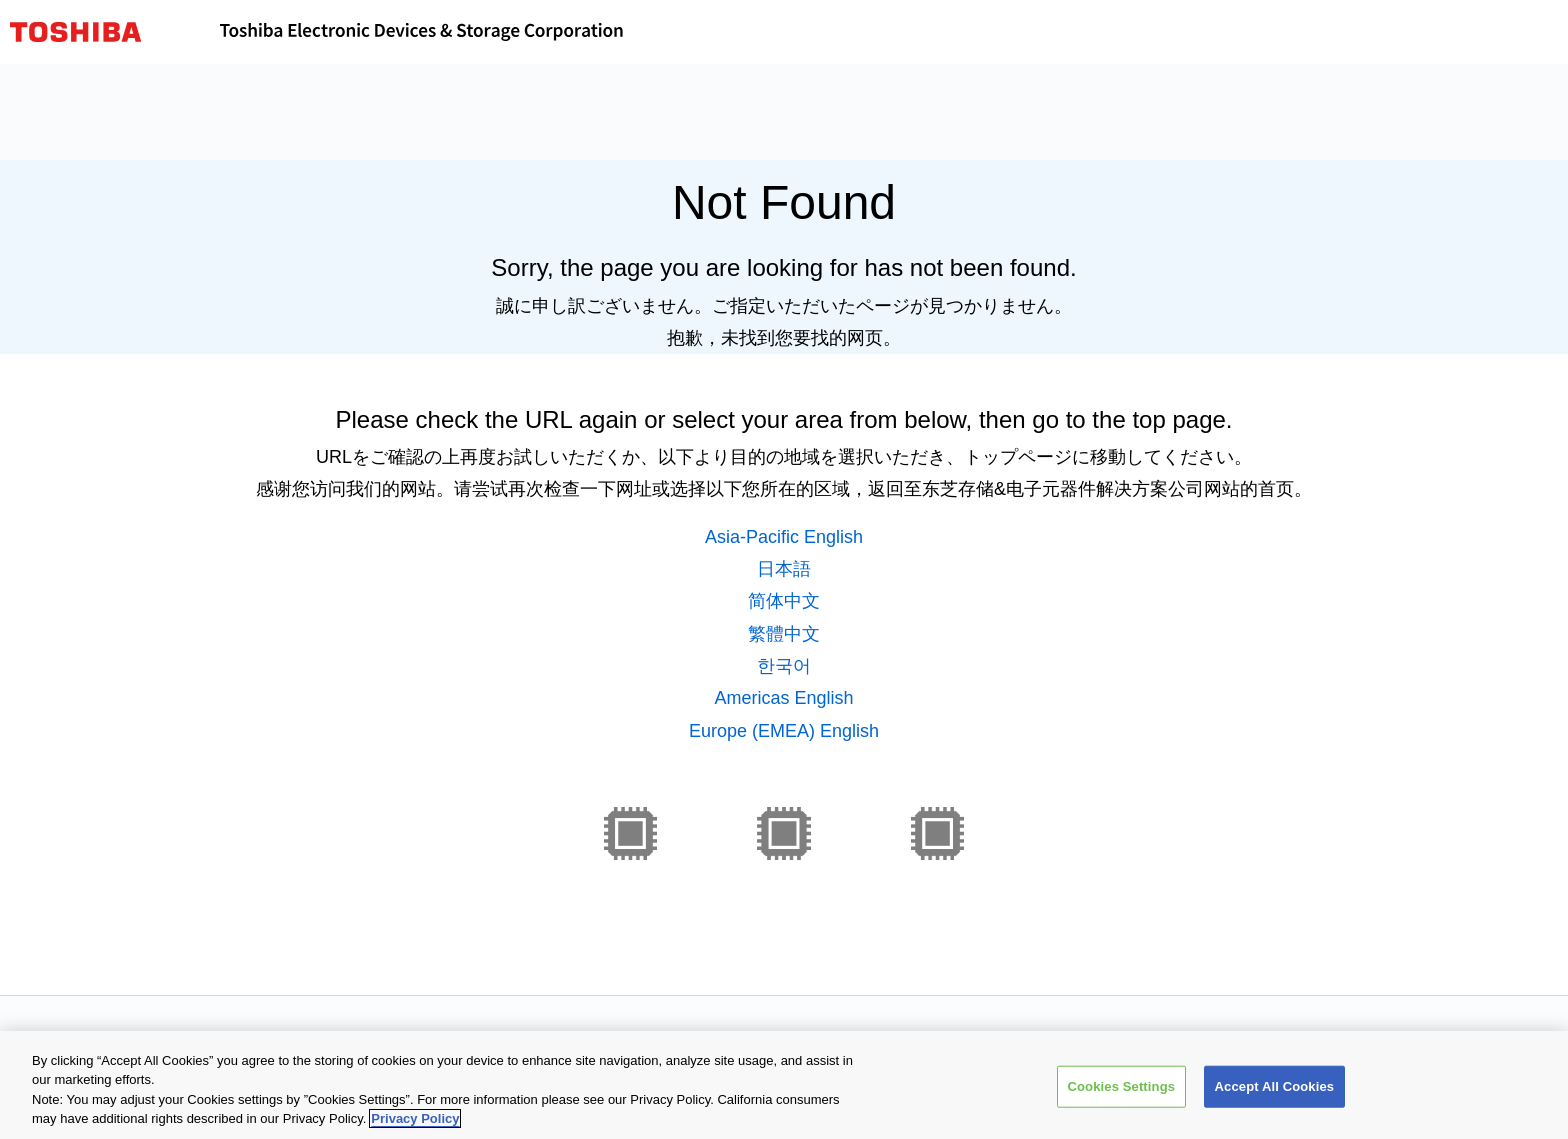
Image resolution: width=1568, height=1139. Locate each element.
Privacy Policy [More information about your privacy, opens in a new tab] (415, 1118)
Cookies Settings (1122, 1086)
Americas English (783, 698)
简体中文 (784, 601)
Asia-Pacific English (784, 537)
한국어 (784, 666)
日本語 (784, 569)
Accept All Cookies (1275, 1086)
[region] (784, 1085)
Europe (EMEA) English (784, 731)
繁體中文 (784, 634)
